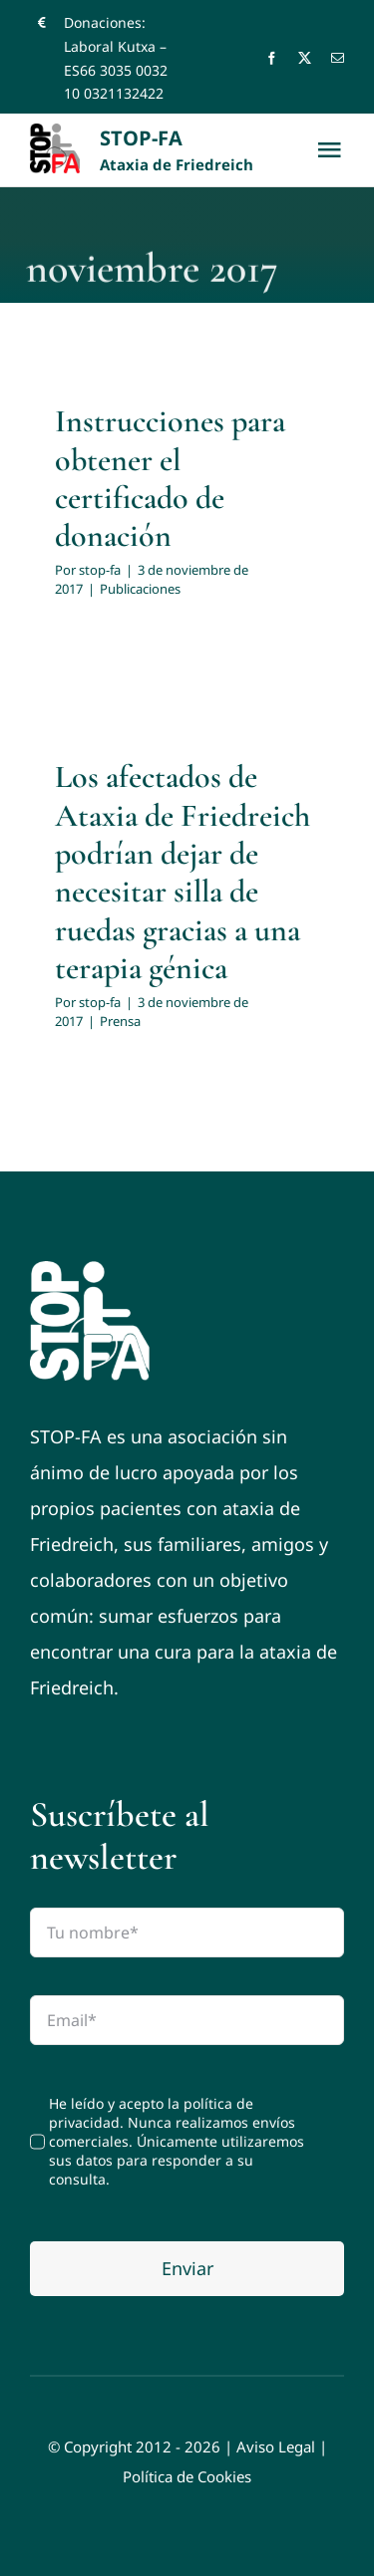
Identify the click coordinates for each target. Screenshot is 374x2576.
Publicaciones (140, 589)
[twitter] (304, 58)
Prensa (120, 1021)
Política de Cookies (187, 2476)
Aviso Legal (275, 2446)
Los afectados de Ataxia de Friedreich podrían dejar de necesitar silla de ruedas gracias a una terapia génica (182, 872)
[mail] (337, 58)
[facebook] (271, 58)
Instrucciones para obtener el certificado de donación (170, 478)
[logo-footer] (90, 1270)
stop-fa (100, 570)
